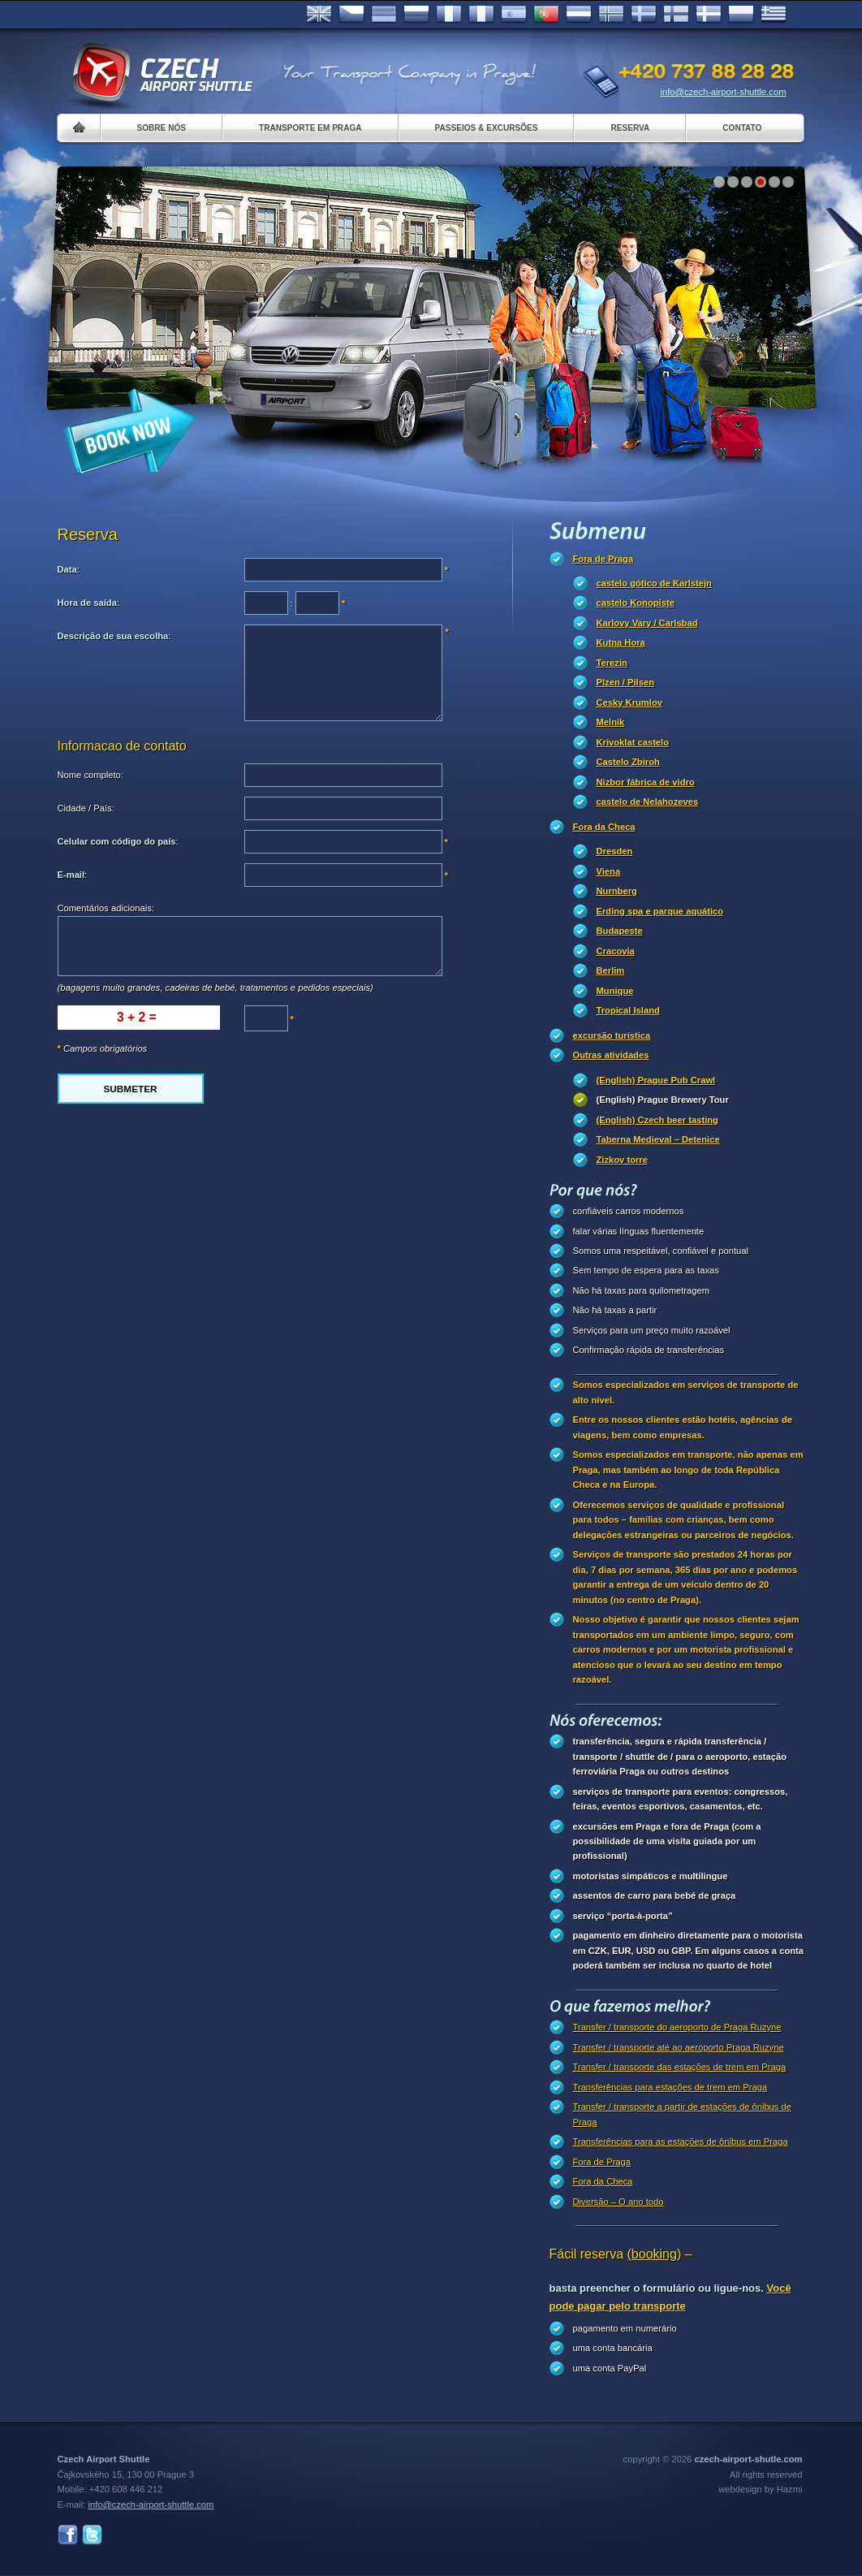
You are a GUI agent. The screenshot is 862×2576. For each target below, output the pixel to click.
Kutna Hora (621, 642)
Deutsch (384, 14)
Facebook (68, 2535)
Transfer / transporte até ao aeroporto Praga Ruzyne (678, 2047)
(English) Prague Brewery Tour (663, 1099)
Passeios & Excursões (486, 127)
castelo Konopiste (636, 602)
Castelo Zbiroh (628, 762)
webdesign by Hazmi (760, 2489)
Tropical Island (628, 1010)
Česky (351, 14)
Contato (741, 127)
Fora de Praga (603, 559)
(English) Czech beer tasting (657, 1120)
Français (449, 14)
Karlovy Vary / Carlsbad (647, 623)
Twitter (92, 2535)
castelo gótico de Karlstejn (654, 583)
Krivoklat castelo (633, 742)
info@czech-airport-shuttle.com (724, 92)
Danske (709, 14)
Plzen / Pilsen (626, 682)
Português (546, 14)
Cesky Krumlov (629, 702)
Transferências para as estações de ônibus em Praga (680, 2141)
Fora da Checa (604, 827)
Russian (416, 14)
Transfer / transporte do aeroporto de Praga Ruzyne (677, 2027)
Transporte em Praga (310, 127)
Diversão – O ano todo (618, 2201)
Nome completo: (90, 775)
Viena (609, 871)
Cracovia (616, 951)
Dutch (579, 14)
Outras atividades (611, 1055)
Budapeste (620, 931)
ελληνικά (774, 14)
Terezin (612, 663)
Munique (615, 991)
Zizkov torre (622, 1160)
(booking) (654, 2254)
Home (79, 128)
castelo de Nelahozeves (648, 801)
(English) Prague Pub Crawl (656, 1080)
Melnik (611, 722)
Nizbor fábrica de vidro (646, 782)
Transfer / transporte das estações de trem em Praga (680, 2067)
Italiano (481, 14)
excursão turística (612, 1035)
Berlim (611, 970)
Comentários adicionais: (106, 908)
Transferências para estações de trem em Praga (670, 2087)
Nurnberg (617, 891)
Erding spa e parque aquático (660, 911)
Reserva (629, 127)
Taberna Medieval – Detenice (658, 1139)
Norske (611, 14)
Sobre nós (161, 127)
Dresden (615, 851)
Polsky (741, 14)
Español (514, 14)
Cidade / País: (86, 808)
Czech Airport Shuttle (161, 73)
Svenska (644, 14)
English (319, 14)
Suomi (676, 14)
